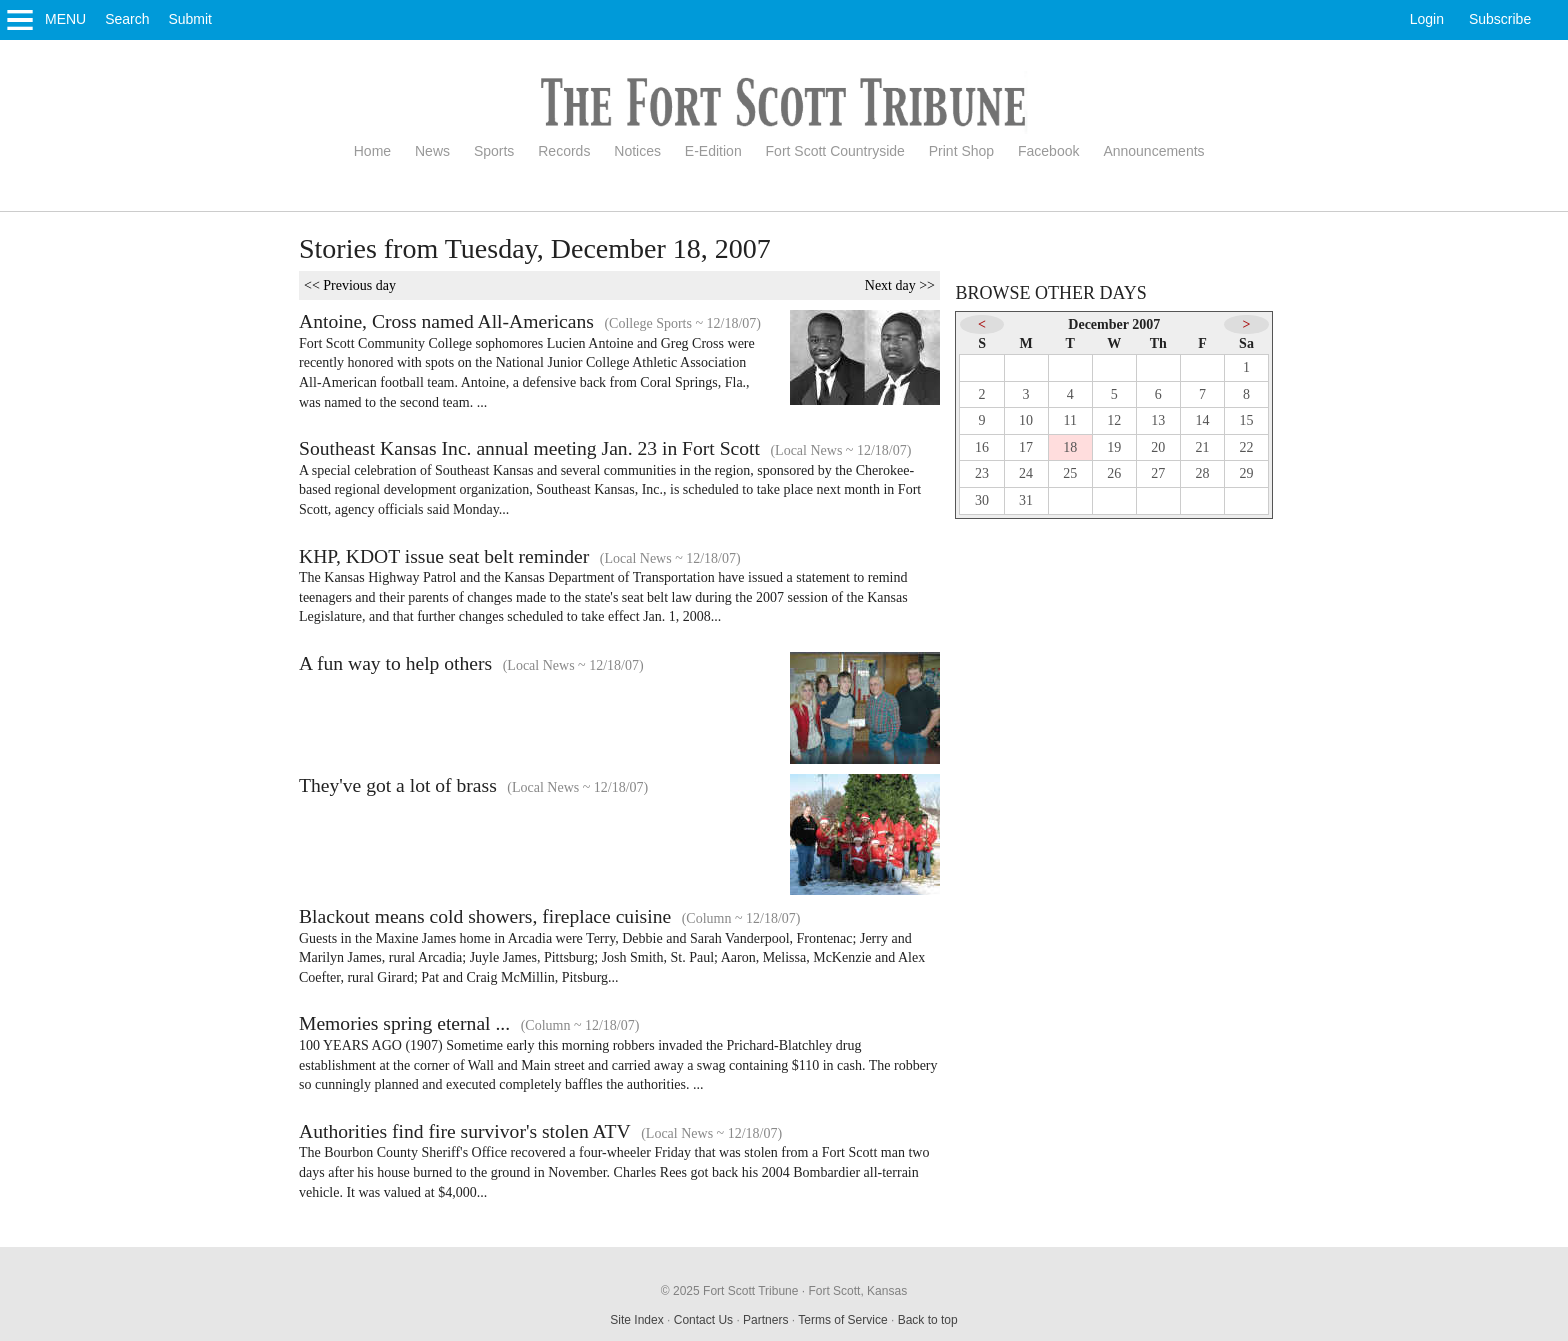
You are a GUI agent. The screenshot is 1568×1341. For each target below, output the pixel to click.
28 (1202, 473)
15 (1247, 420)
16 (982, 447)
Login (1427, 19)
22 (1247, 447)
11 (1069, 420)
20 (1158, 447)
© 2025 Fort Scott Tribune (730, 1291)
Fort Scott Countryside (835, 151)
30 (982, 500)
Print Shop (961, 151)
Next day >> (900, 285)
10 (1026, 420)
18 (1070, 447)
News (432, 151)
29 (1247, 473)
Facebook (1048, 151)
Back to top (928, 1320)
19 (1114, 447)
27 (1158, 473)
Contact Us (703, 1320)
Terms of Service (842, 1320)
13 (1158, 420)
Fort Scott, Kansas (857, 1291)
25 (1070, 473)
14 (1202, 420)
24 (1026, 473)
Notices (637, 151)
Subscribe (1500, 19)
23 (982, 473)
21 (1202, 447)
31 (1026, 500)
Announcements (1153, 151)
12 (1114, 420)
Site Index (636, 1320)
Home (372, 151)
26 (1114, 473)
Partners (765, 1320)
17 (1026, 447)
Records (564, 151)
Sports (494, 151)
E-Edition (713, 151)
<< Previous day (350, 285)
